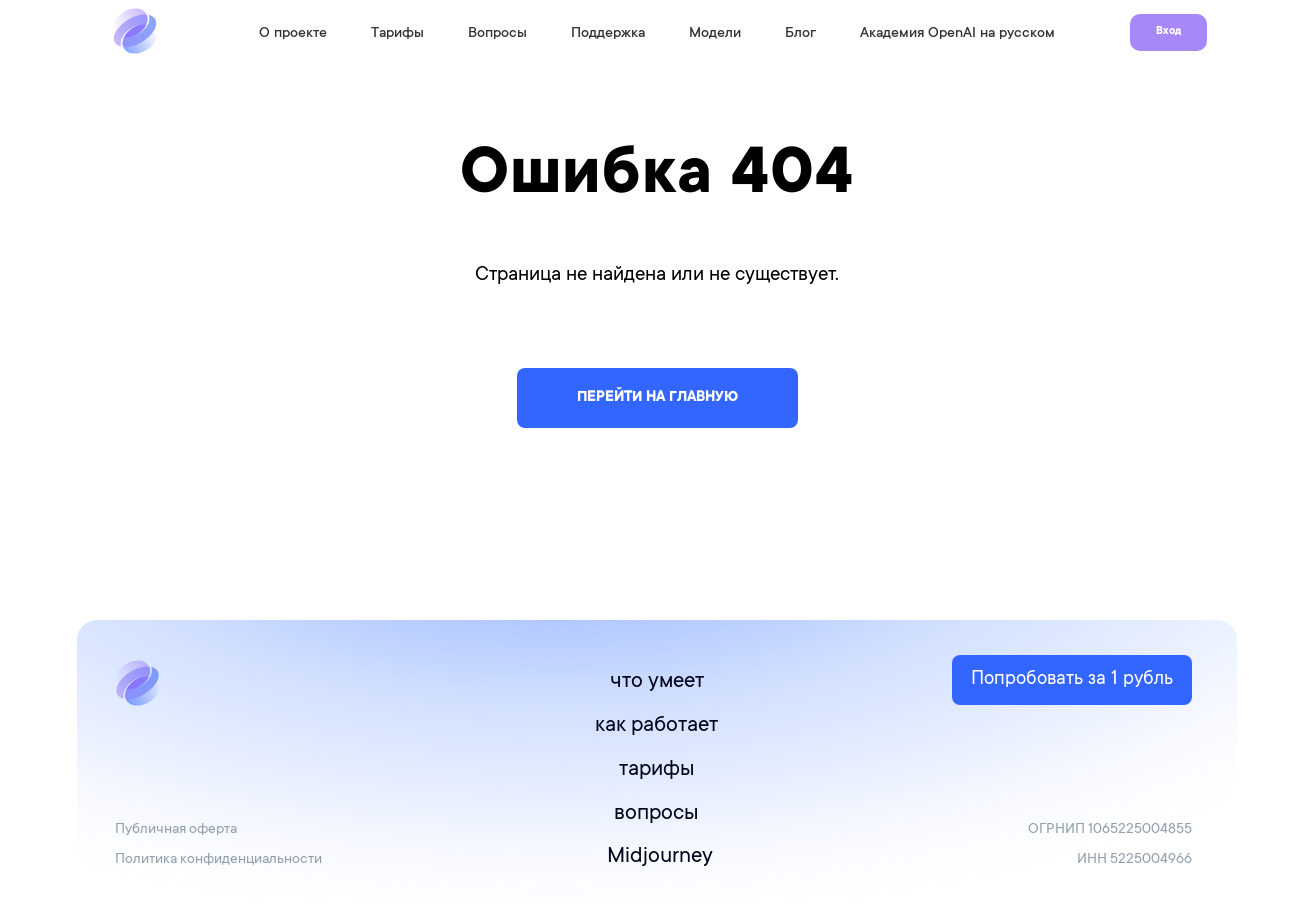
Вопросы (497, 34)
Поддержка (608, 34)
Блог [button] (800, 34)
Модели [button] (715, 34)
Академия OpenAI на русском (957, 34)
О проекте (293, 34)
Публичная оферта (176, 830)
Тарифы (397, 34)
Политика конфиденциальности (218, 860)
